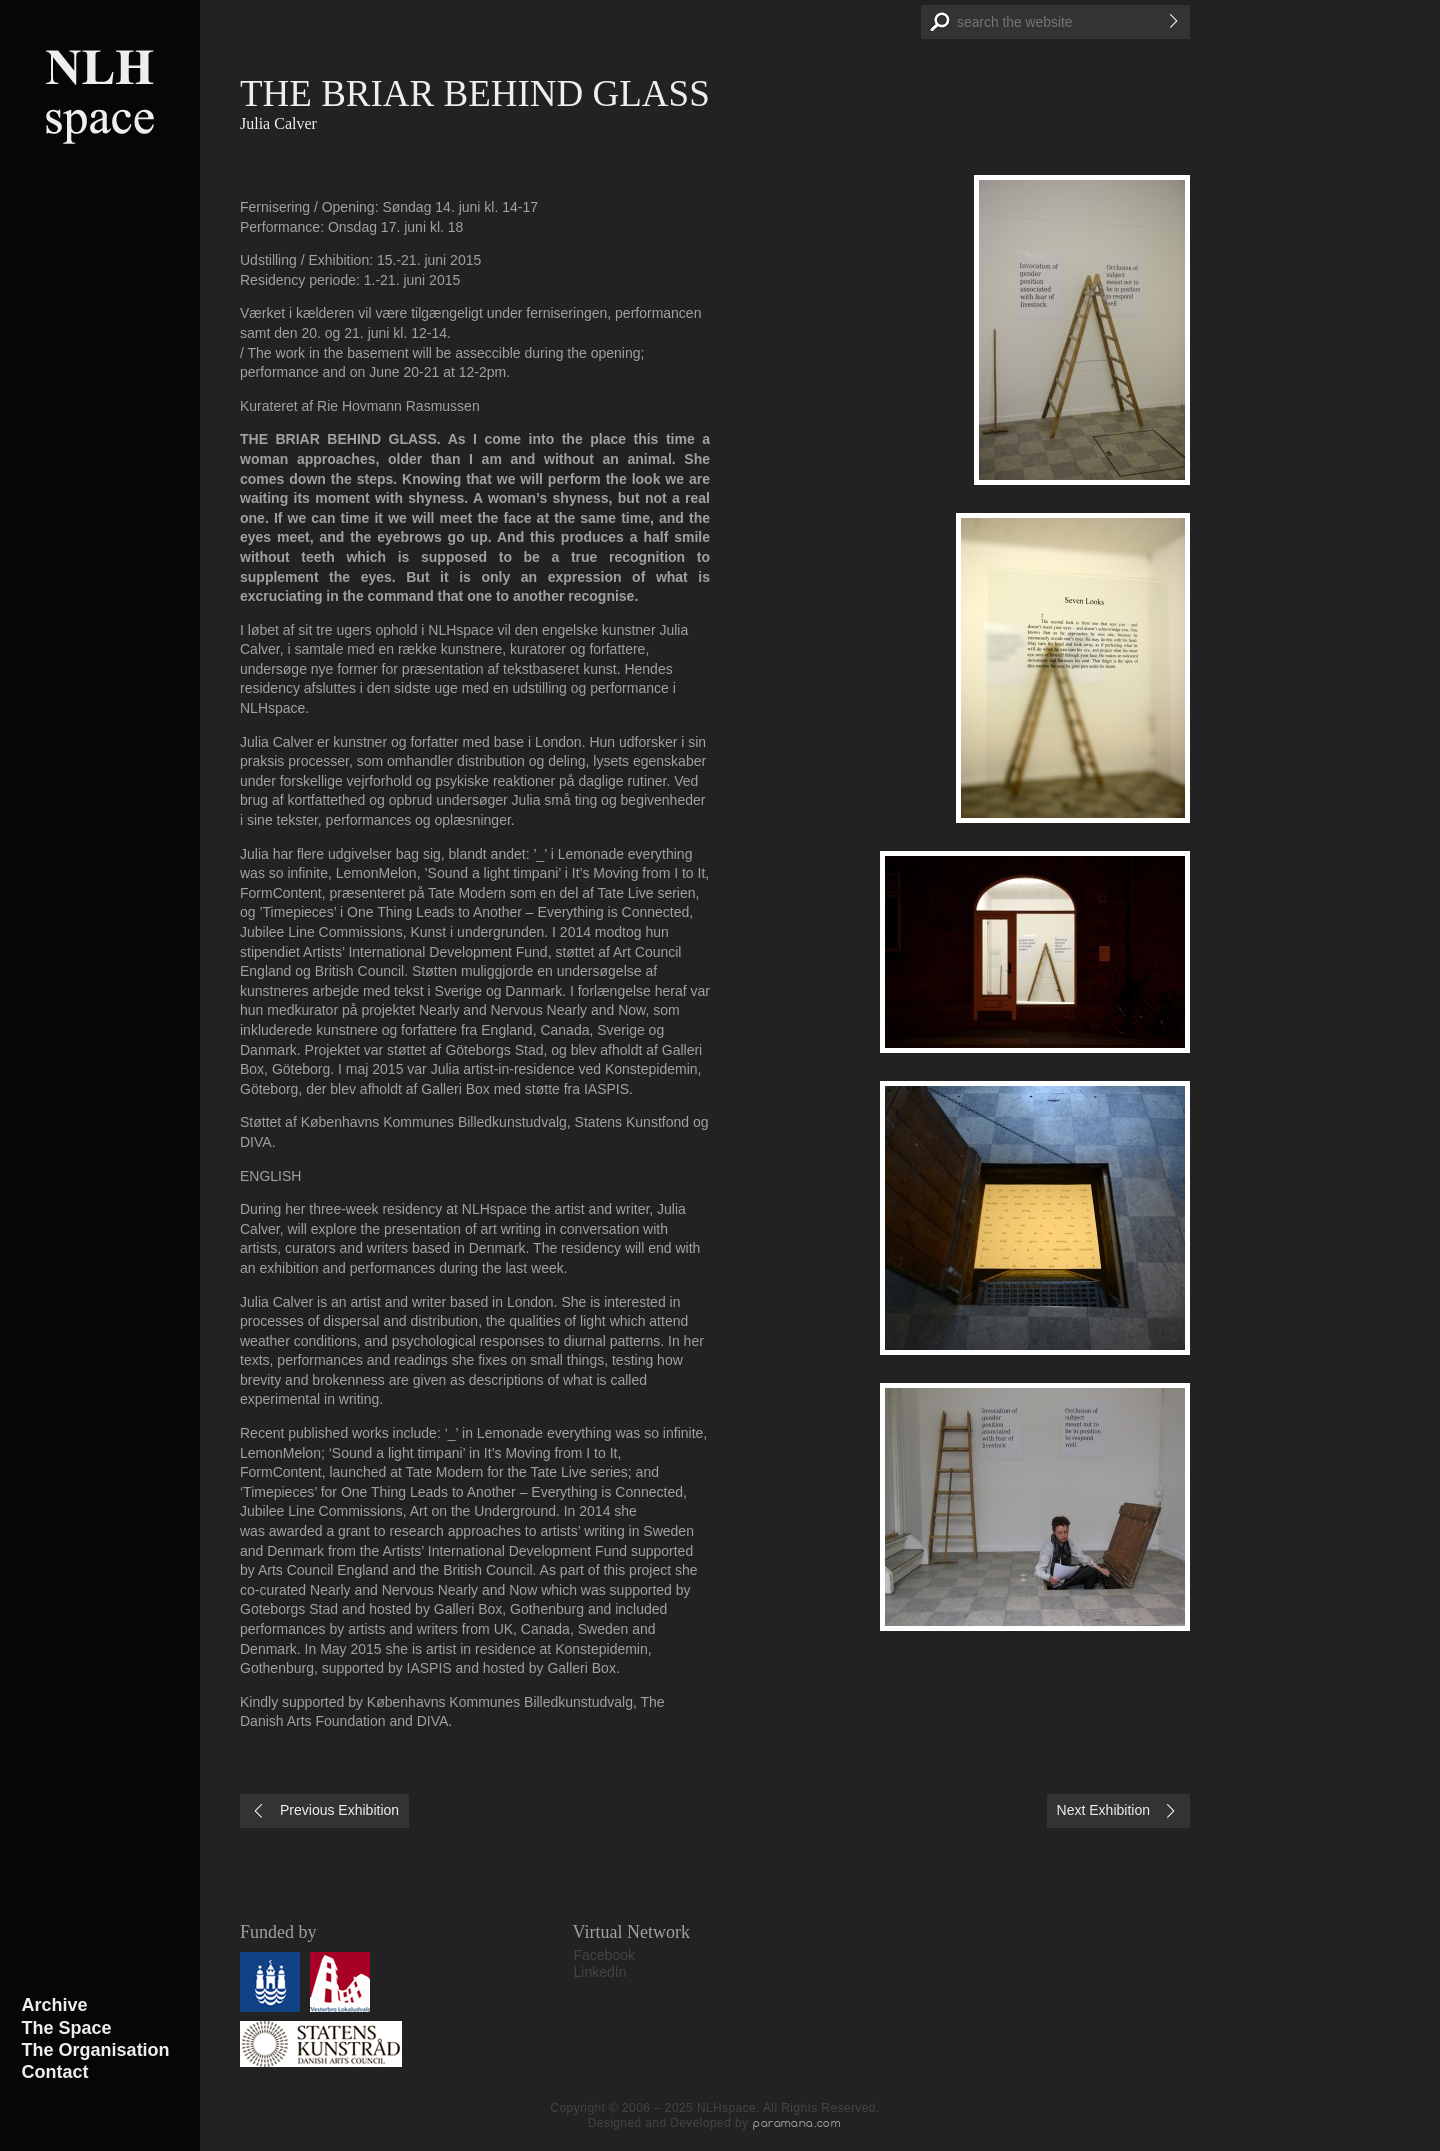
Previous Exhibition (339, 1810)
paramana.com (797, 2123)
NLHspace (100, 95)
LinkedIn (600, 1972)
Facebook (604, 1955)
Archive (55, 2005)
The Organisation (96, 2050)
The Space (67, 2028)
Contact (55, 2072)
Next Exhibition (1103, 1810)
